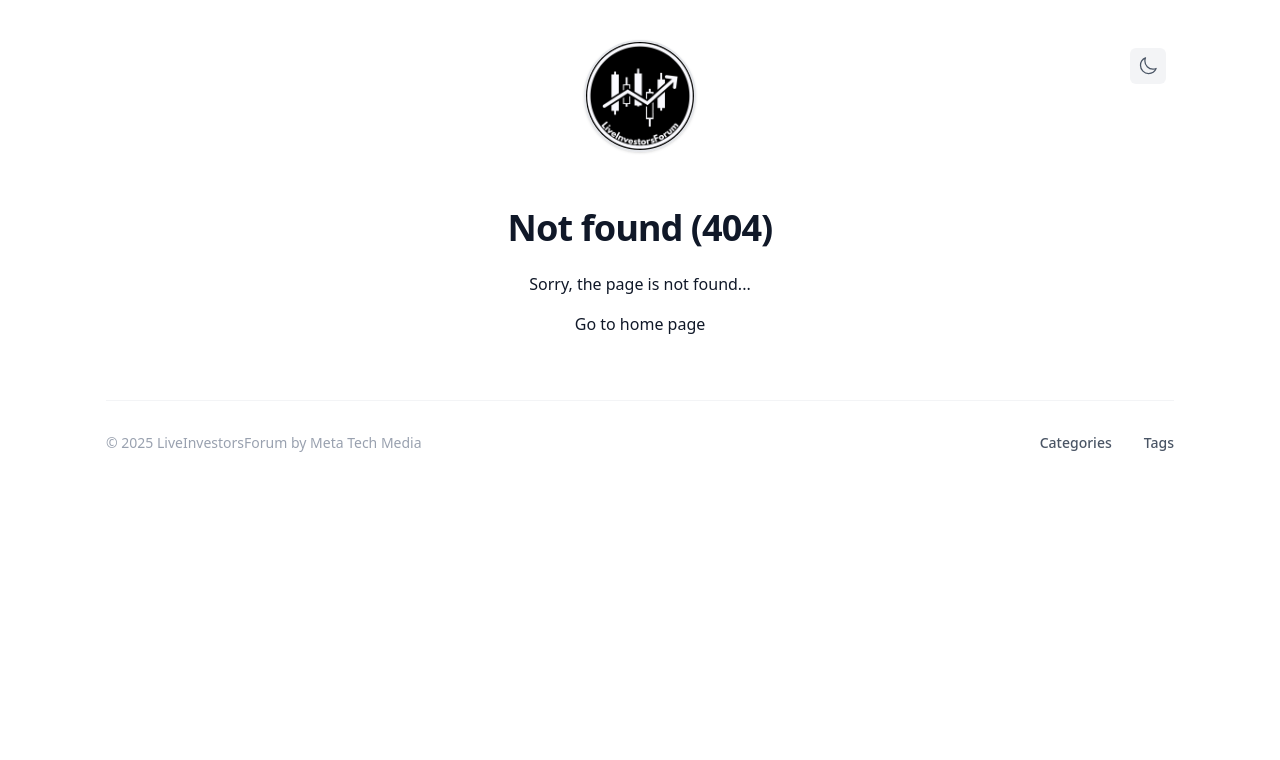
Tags (1159, 442)
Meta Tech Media (366, 442)
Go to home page (640, 324)
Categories (1076, 442)
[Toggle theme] (1148, 66)
